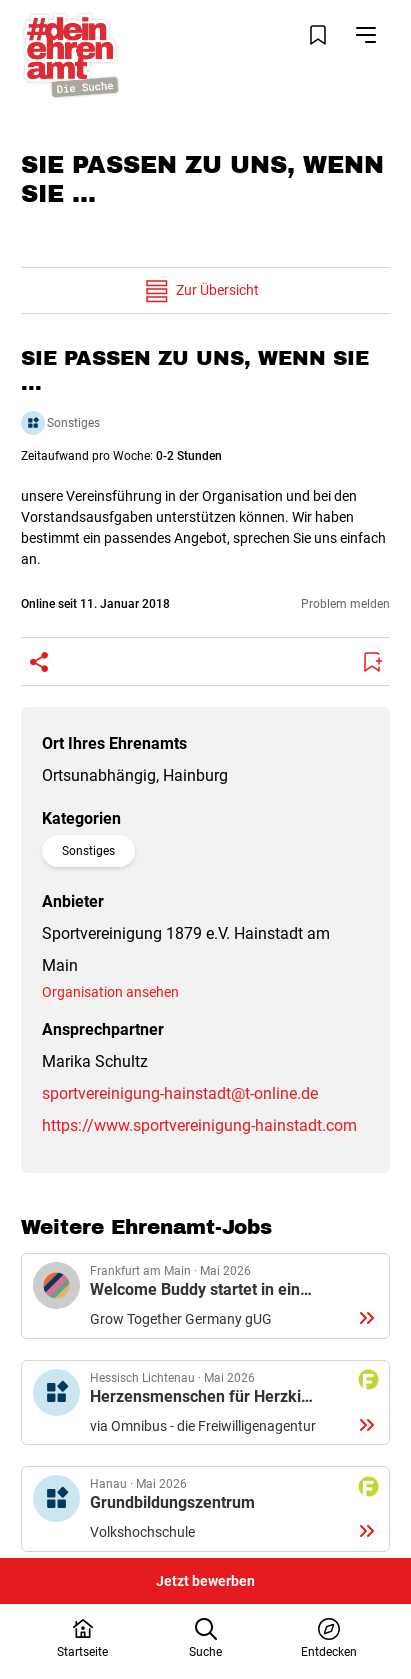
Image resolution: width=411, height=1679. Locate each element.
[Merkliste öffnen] (318, 35)
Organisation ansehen (110, 992)
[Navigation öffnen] (366, 35)
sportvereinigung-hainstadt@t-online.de (180, 1093)
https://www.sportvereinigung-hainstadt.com (199, 1125)
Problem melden (345, 604)
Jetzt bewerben (205, 1581)
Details (205, 1296)
